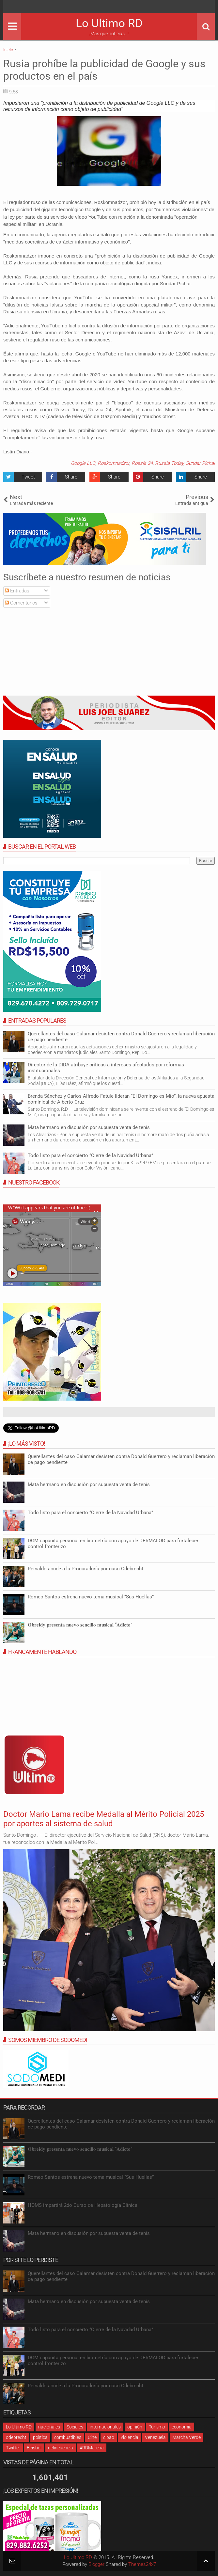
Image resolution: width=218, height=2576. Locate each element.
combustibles (67, 2437)
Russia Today (169, 463)
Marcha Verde (186, 2437)
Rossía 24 (142, 463)
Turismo (157, 2426)
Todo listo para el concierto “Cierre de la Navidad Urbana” (90, 1155)
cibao (108, 2437)
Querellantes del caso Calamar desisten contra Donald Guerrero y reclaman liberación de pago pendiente (121, 1037)
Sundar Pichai (200, 463)
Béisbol (34, 2447)
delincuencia (60, 2447)
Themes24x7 (142, 2564)
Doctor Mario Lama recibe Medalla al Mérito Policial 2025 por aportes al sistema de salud (103, 1819)
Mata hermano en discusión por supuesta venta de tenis (89, 1127)
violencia (129, 2437)
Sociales (75, 2426)
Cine (92, 2437)
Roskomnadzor (113, 463)
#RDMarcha (92, 2447)
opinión (134, 2426)
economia (182, 2426)
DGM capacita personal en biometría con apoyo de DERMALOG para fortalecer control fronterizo (113, 2360)
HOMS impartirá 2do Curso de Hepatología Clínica (82, 2205)
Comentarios (21, 603)
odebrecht (16, 2437)
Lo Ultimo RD (109, 23)
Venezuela (155, 2437)
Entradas (17, 591)
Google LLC (83, 463)
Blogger (96, 2564)
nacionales (49, 2426)
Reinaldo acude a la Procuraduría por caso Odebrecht (85, 1569)
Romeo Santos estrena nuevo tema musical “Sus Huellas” (91, 1597)
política (40, 2437)
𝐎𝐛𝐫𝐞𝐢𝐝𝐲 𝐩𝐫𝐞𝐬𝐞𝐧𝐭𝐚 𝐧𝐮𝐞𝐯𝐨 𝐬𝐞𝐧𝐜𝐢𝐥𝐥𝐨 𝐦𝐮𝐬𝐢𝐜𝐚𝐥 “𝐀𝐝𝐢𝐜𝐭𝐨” (80, 1625)
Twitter (13, 2447)
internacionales (105, 2426)
